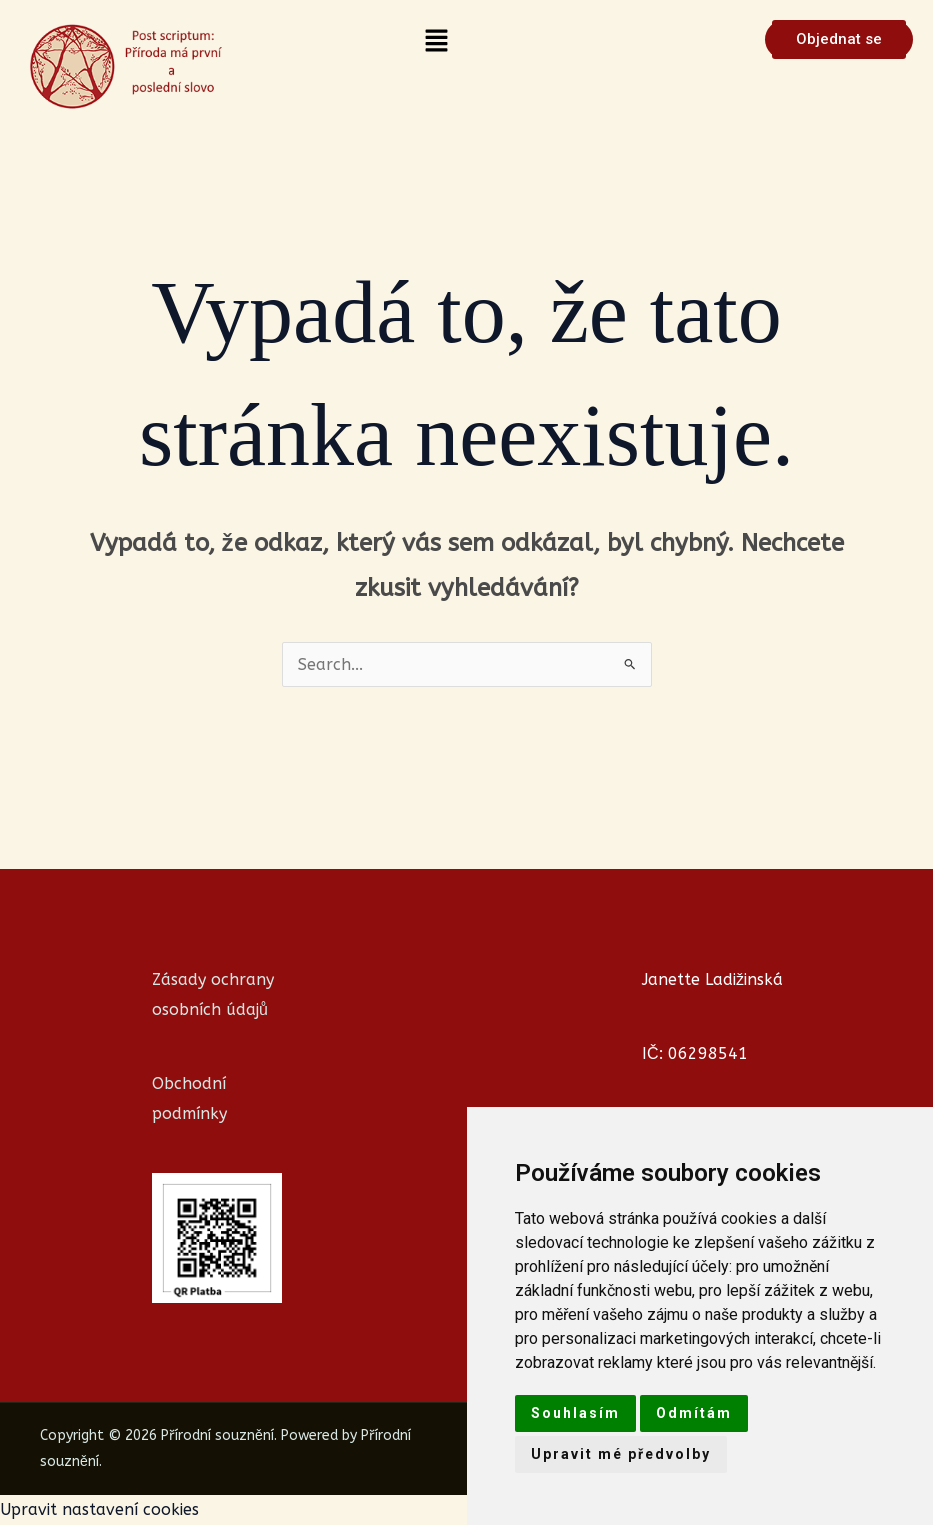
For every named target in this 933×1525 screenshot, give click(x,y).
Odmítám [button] (694, 1413)
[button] (436, 42)
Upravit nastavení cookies (99, 1509)
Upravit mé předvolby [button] (621, 1454)
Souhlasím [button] (575, 1413)
